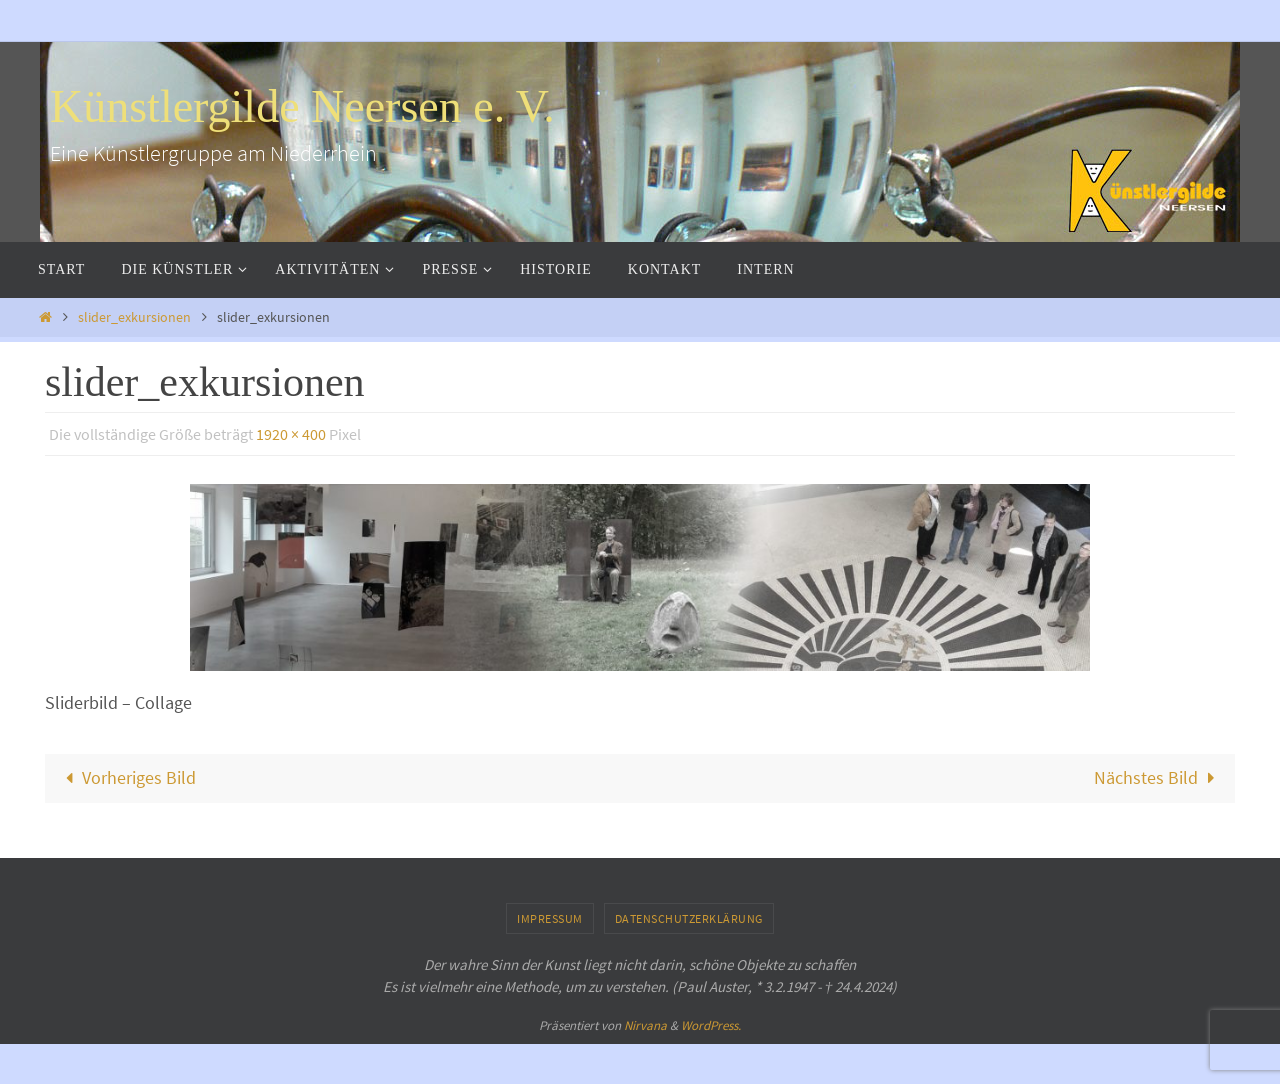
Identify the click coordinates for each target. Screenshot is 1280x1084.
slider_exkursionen (134, 317)
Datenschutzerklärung (689, 918)
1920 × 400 (291, 434)
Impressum (550, 918)
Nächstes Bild (1158, 777)
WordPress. (711, 1025)
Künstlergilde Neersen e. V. (302, 106)
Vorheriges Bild (126, 777)
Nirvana (645, 1025)
